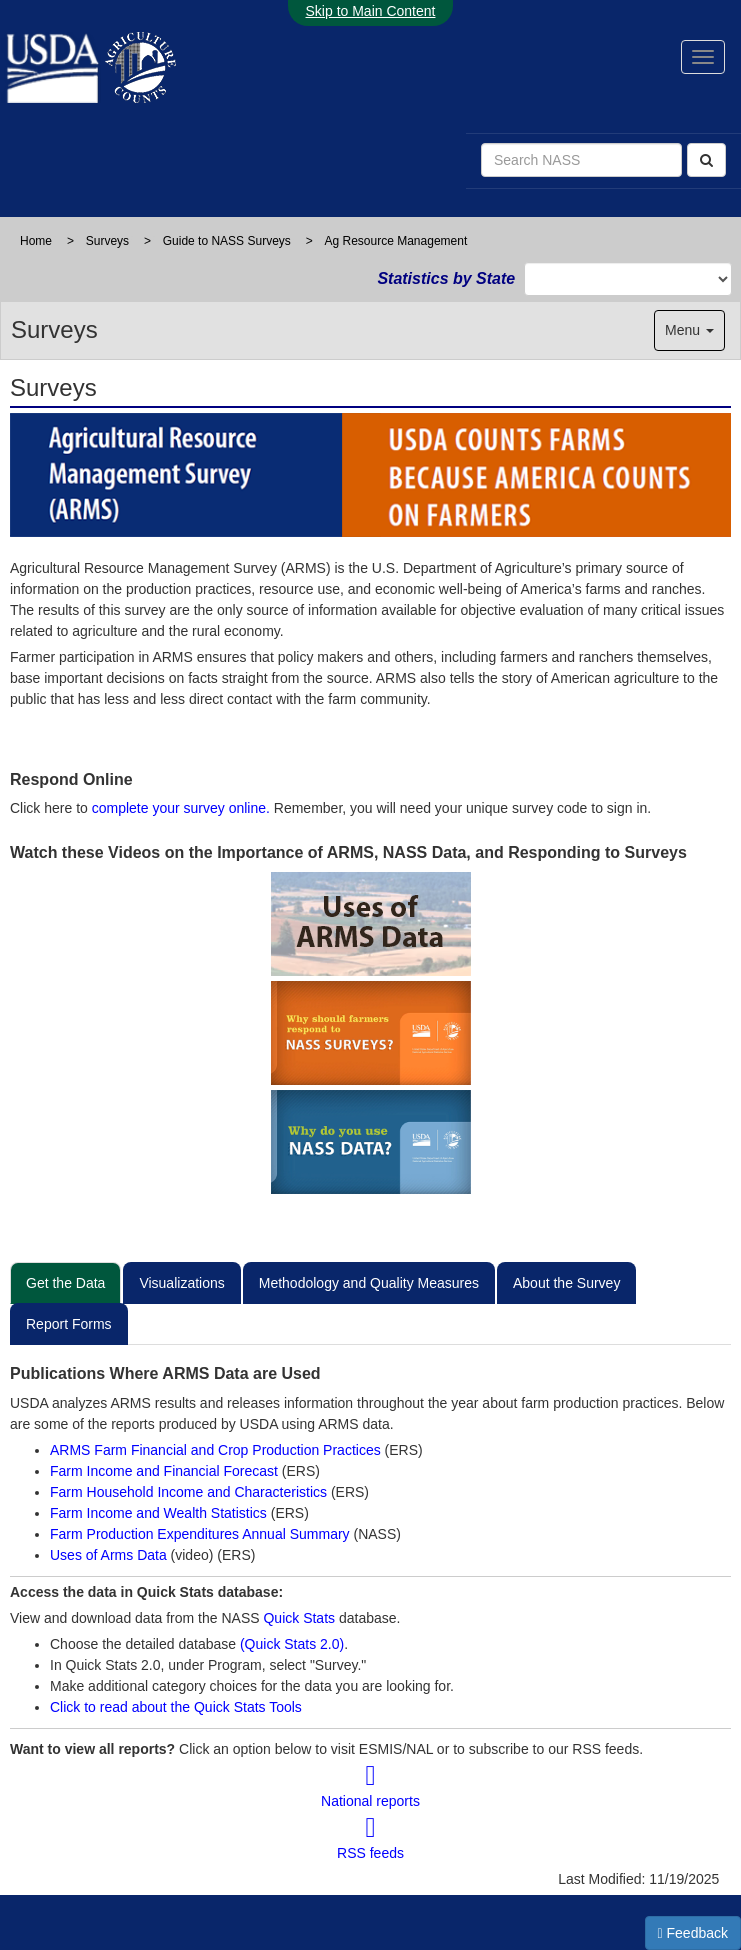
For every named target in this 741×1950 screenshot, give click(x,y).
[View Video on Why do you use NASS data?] (370, 1142)
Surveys (107, 241)
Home (36, 241)
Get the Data (65, 1283)
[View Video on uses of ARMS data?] (370, 924)
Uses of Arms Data (110, 1555)
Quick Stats (299, 1618)
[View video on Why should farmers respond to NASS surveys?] (370, 1033)
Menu (689, 330)
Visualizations (181, 1283)
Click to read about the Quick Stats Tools (176, 1707)
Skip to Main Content (371, 11)
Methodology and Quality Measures (369, 1283)
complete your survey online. (181, 808)
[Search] (706, 160)
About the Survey (566, 1283)
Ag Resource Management (396, 241)
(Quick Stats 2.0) (292, 1644)
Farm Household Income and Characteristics (190, 1492)
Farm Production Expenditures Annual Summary (201, 1534)
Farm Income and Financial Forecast (164, 1471)
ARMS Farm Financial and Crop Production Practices (217, 1450)
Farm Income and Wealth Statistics (160, 1513)
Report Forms (69, 1324)
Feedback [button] (693, 1933)
